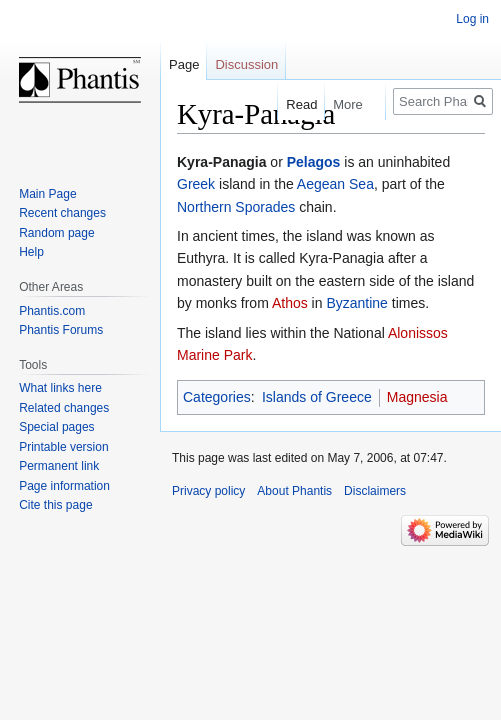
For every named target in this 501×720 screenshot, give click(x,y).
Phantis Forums (61, 330)
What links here (60, 388)
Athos (290, 303)
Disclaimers (375, 491)
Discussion (246, 64)
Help (31, 252)
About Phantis (294, 491)
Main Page (47, 194)
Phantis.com (52, 311)
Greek (196, 184)
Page (184, 64)
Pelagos (314, 162)
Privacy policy (208, 491)
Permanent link (59, 466)
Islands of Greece (317, 397)
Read (294, 104)
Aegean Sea (335, 184)
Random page (56, 233)
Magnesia (417, 397)
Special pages (56, 427)
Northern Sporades (236, 207)
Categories (217, 397)
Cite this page (55, 505)
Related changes (64, 408)
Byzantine (356, 303)
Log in (472, 19)
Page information (64, 486)
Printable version (63, 447)
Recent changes (62, 213)
